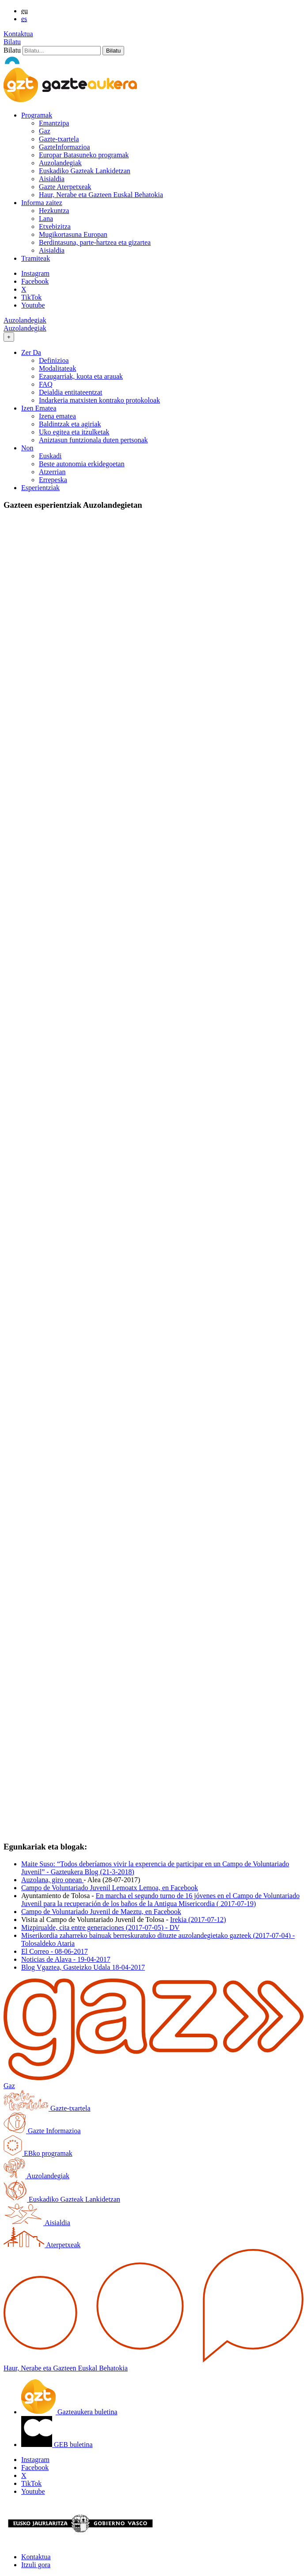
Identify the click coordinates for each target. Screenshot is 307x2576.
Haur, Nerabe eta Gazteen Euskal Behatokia (101, 194)
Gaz (44, 131)
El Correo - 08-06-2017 (54, 1951)
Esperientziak (40, 487)
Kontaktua (18, 34)
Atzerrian (52, 472)
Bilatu (12, 42)
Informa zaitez (41, 202)
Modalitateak (57, 368)
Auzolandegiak (60, 163)
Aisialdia (51, 179)
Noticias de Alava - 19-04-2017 (65, 1959)
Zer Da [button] (31, 352)
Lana (46, 218)
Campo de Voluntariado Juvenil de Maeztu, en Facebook (101, 1911)
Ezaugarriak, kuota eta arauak (81, 376)
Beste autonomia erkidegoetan (82, 464)
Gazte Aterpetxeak (65, 186)
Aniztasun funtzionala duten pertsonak (93, 440)
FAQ (46, 384)
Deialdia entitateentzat (70, 392)
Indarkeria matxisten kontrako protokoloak (99, 400)
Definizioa (54, 360)
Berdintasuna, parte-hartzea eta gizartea (95, 242)
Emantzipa (54, 123)
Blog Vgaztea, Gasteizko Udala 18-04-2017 (83, 1967)
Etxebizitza (55, 226)
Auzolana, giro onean (52, 1879)
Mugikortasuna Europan (73, 234)
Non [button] (27, 448)
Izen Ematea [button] (39, 408)
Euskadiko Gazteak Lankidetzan (84, 171)
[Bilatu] (62, 50)
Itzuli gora (35, 2564)
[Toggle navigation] (9, 337)
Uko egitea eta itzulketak (74, 432)
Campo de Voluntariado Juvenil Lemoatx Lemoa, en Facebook (109, 1887)
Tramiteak (35, 258)
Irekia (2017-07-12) (198, 1919)
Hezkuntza (54, 210)
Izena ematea (57, 416)
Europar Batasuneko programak (84, 155)
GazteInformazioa (64, 147)
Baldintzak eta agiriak (70, 424)
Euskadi (50, 456)
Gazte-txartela (59, 139)
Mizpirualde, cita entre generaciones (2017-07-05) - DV (100, 1927)
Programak (36, 115)
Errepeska (53, 479)
